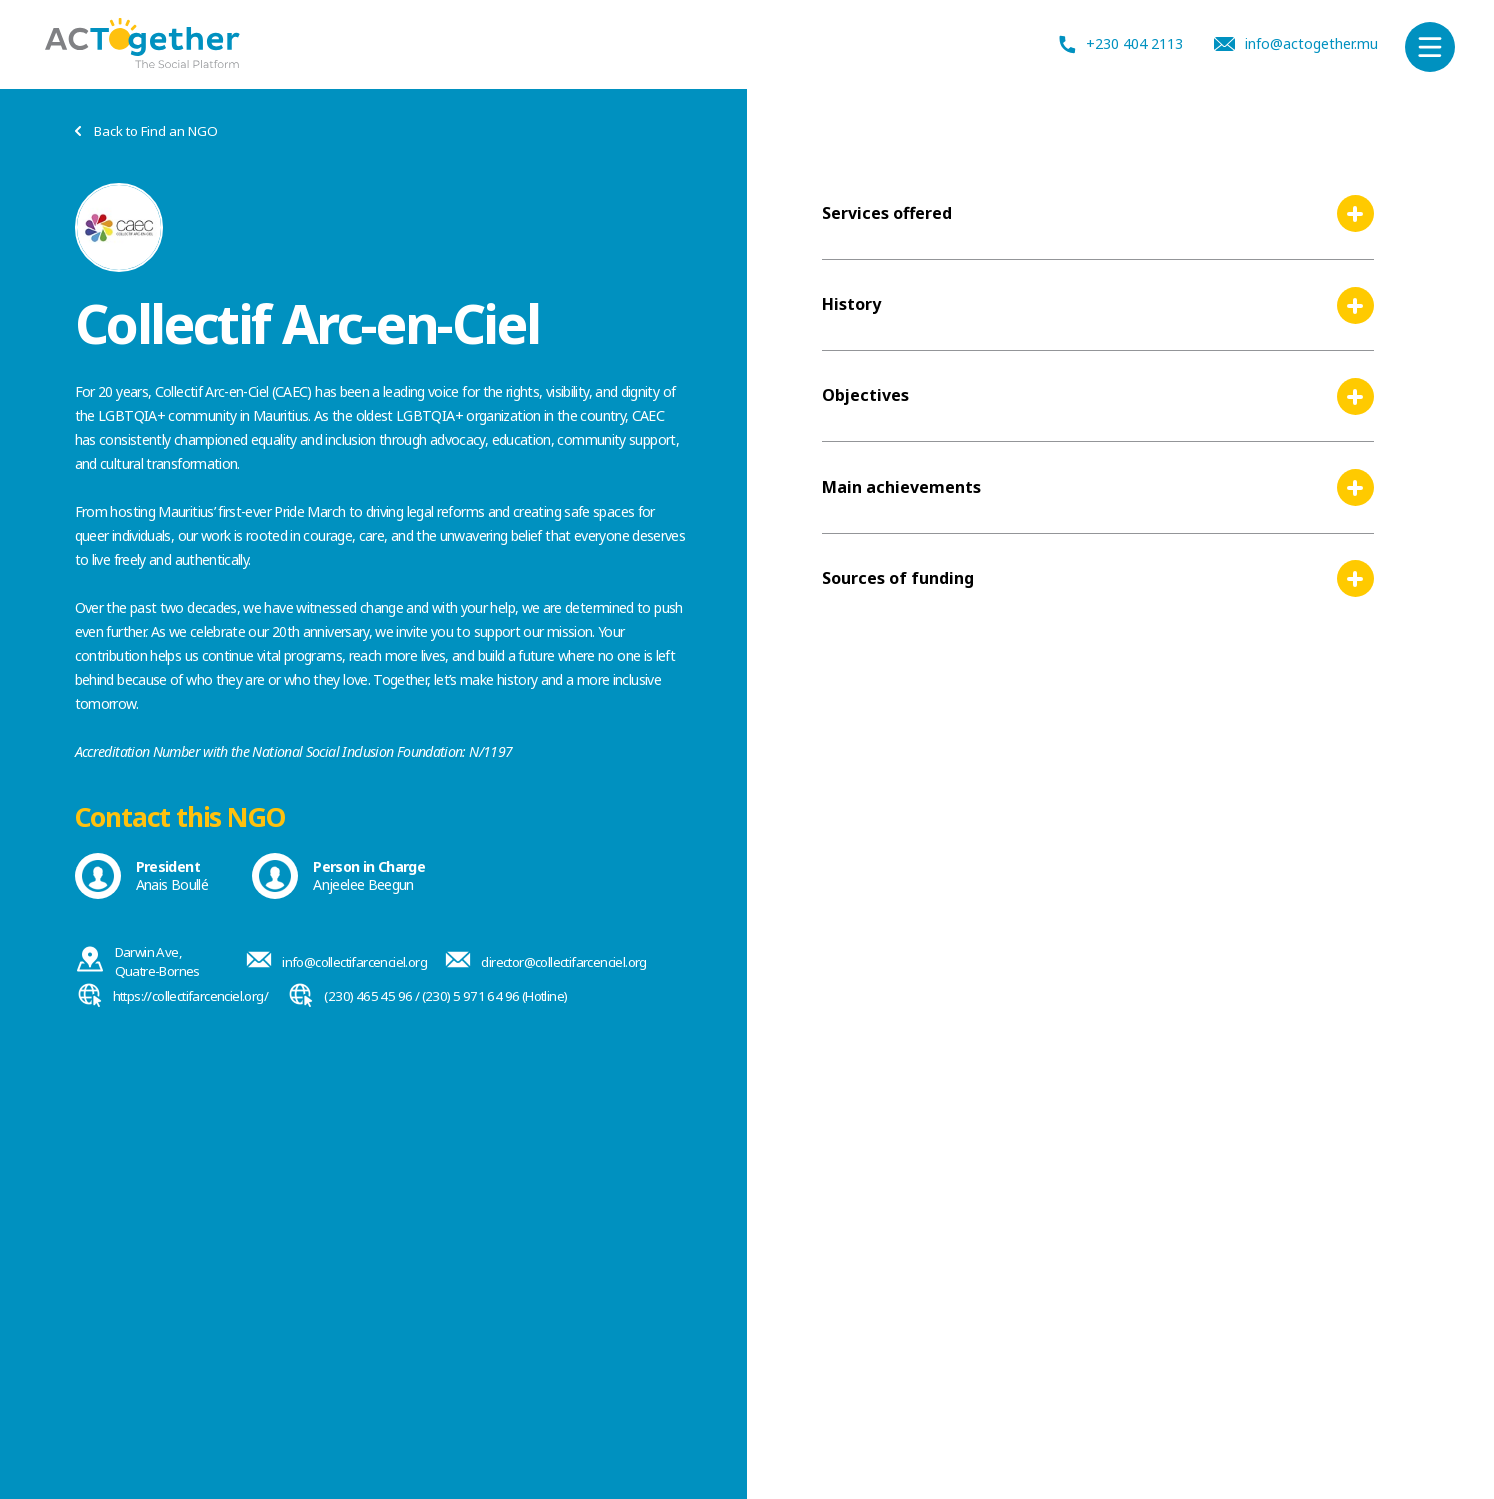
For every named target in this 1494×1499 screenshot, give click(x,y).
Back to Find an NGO (146, 131)
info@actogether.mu (1296, 44)
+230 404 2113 (1121, 44)
